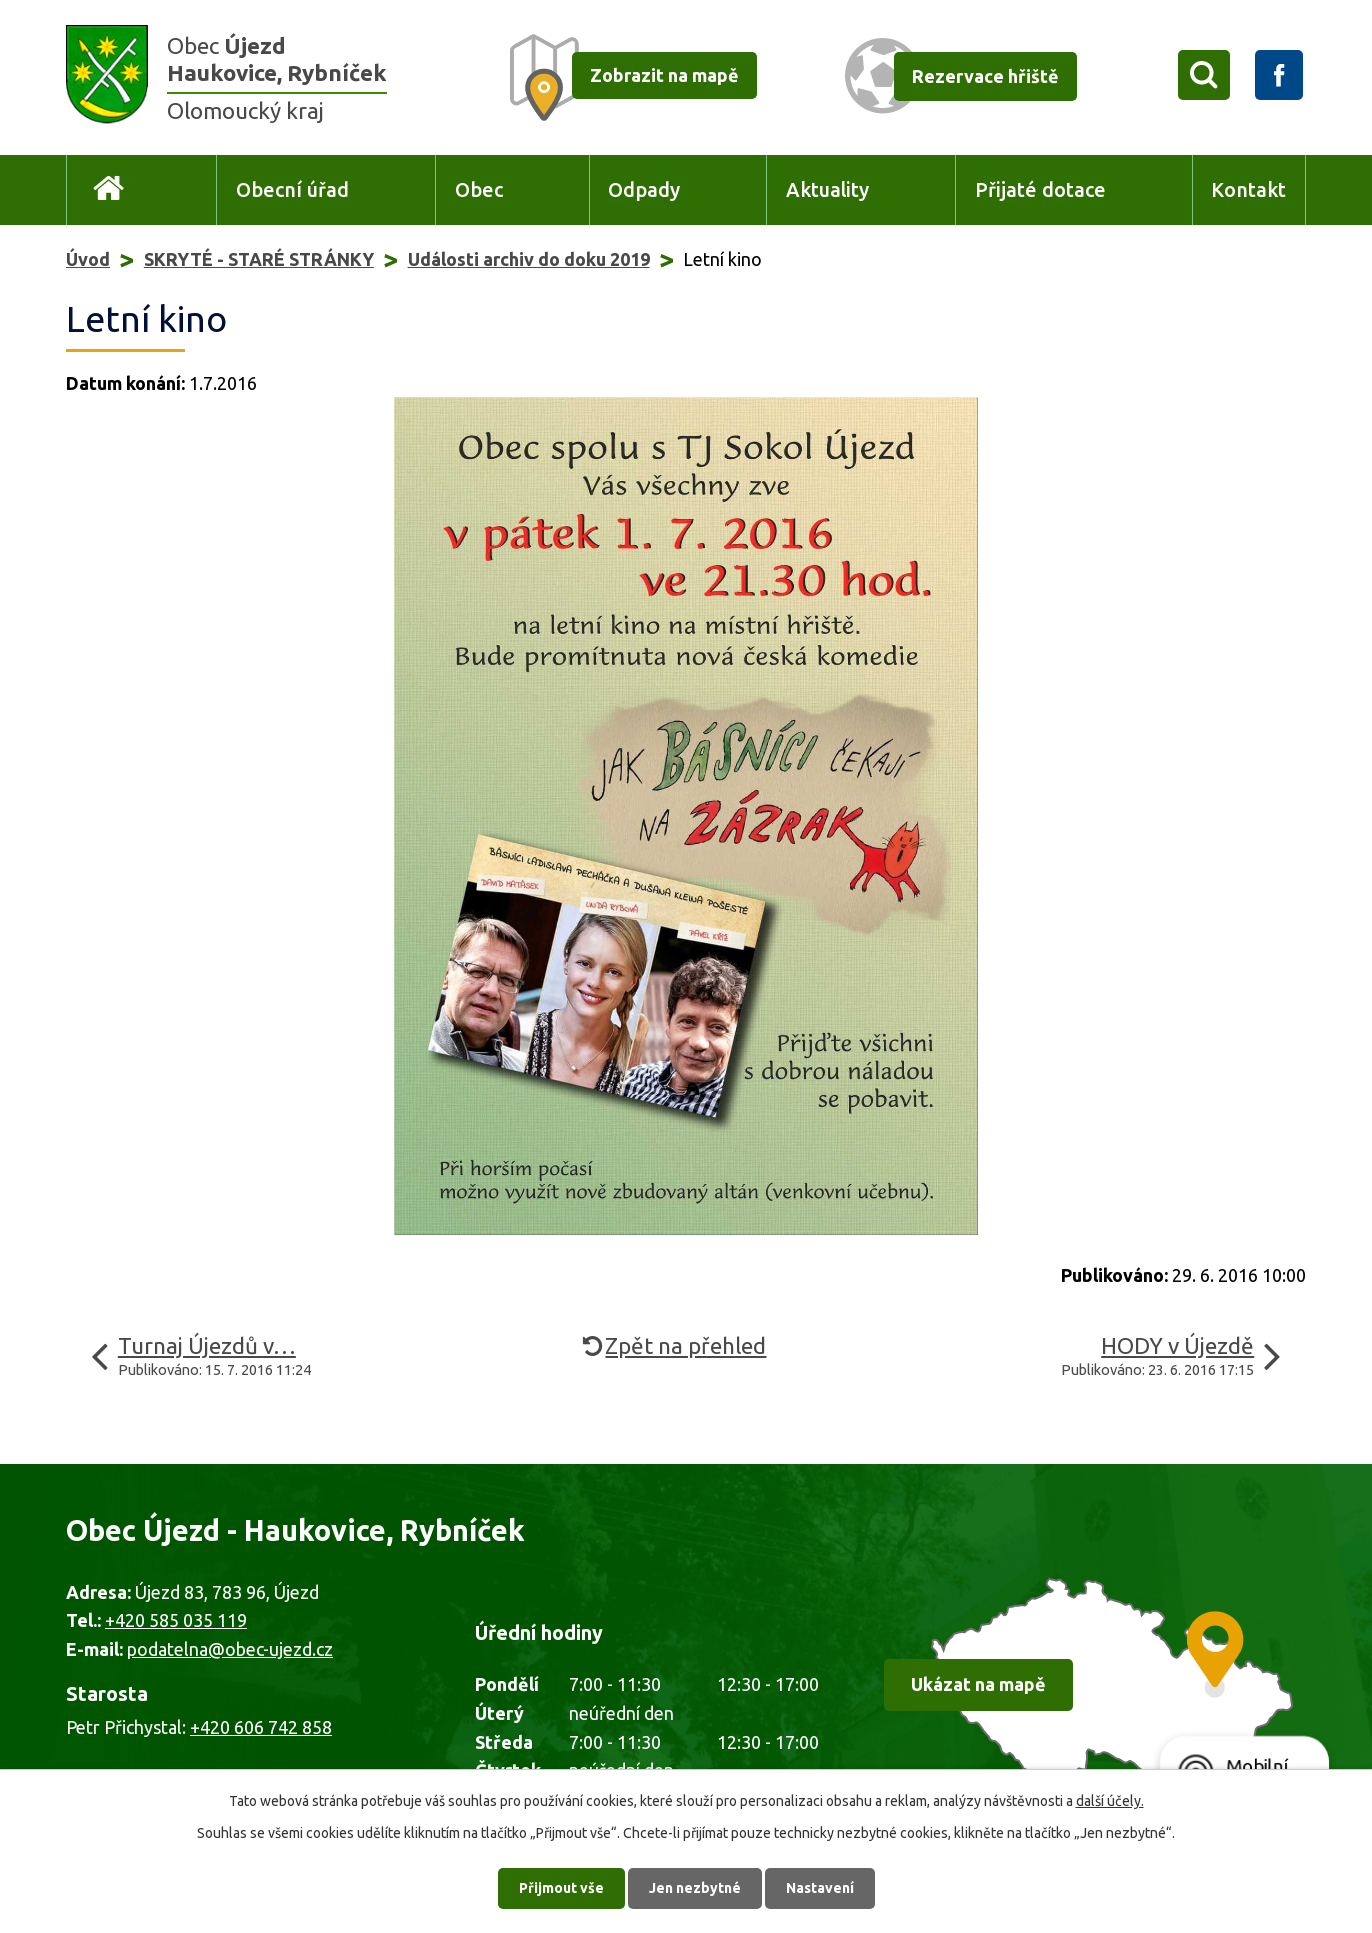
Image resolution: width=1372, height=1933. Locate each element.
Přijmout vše (561, 1888)
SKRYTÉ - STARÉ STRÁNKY (259, 259)
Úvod (108, 190)
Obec (479, 190)
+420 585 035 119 (176, 1620)
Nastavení (820, 1888)
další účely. (1110, 1801)
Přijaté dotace (1040, 190)
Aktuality (827, 190)
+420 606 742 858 (261, 1727)
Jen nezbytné (695, 1888)
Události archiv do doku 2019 (529, 259)
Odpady (644, 190)
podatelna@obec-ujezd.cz (230, 1649)
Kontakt (1248, 190)
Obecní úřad (292, 190)
